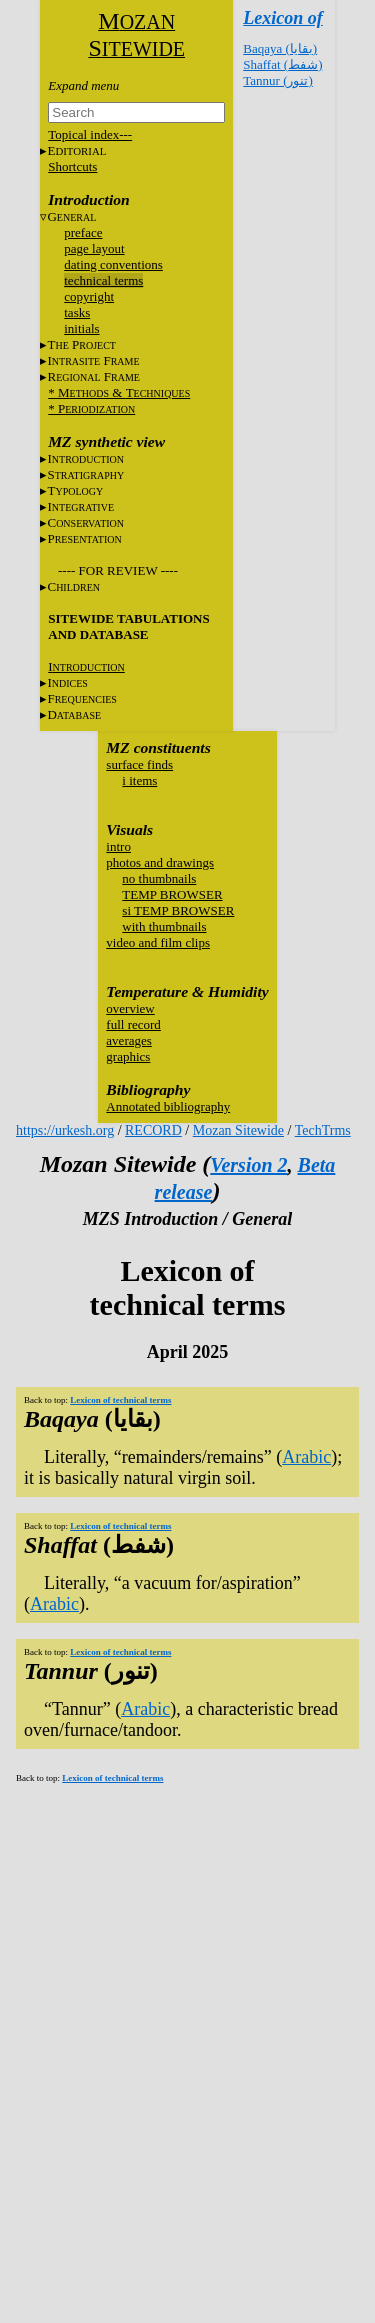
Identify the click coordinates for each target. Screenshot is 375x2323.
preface (83, 232)
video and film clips (158, 942)
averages (128, 1040)
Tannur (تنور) (278, 80)
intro (118, 846)
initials (81, 328)
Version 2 (248, 1165)
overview (130, 1008)
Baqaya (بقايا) (280, 48)
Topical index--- (90, 134)
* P (91, 408)
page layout (94, 248)
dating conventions (113, 264)
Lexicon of (282, 18)
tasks (77, 312)
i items (139, 780)
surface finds (139, 764)
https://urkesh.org (65, 1130)
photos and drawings (160, 862)
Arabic (306, 1457)
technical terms (103, 280)
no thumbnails (159, 878)
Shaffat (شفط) (282, 64)
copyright (89, 296)
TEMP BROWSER (172, 894)
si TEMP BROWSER (178, 910)
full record (133, 1024)
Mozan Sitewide (238, 1130)
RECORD (153, 1130)
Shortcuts (72, 166)
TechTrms (323, 1130)
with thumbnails (164, 926)
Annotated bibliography (168, 1106)
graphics (128, 1056)
